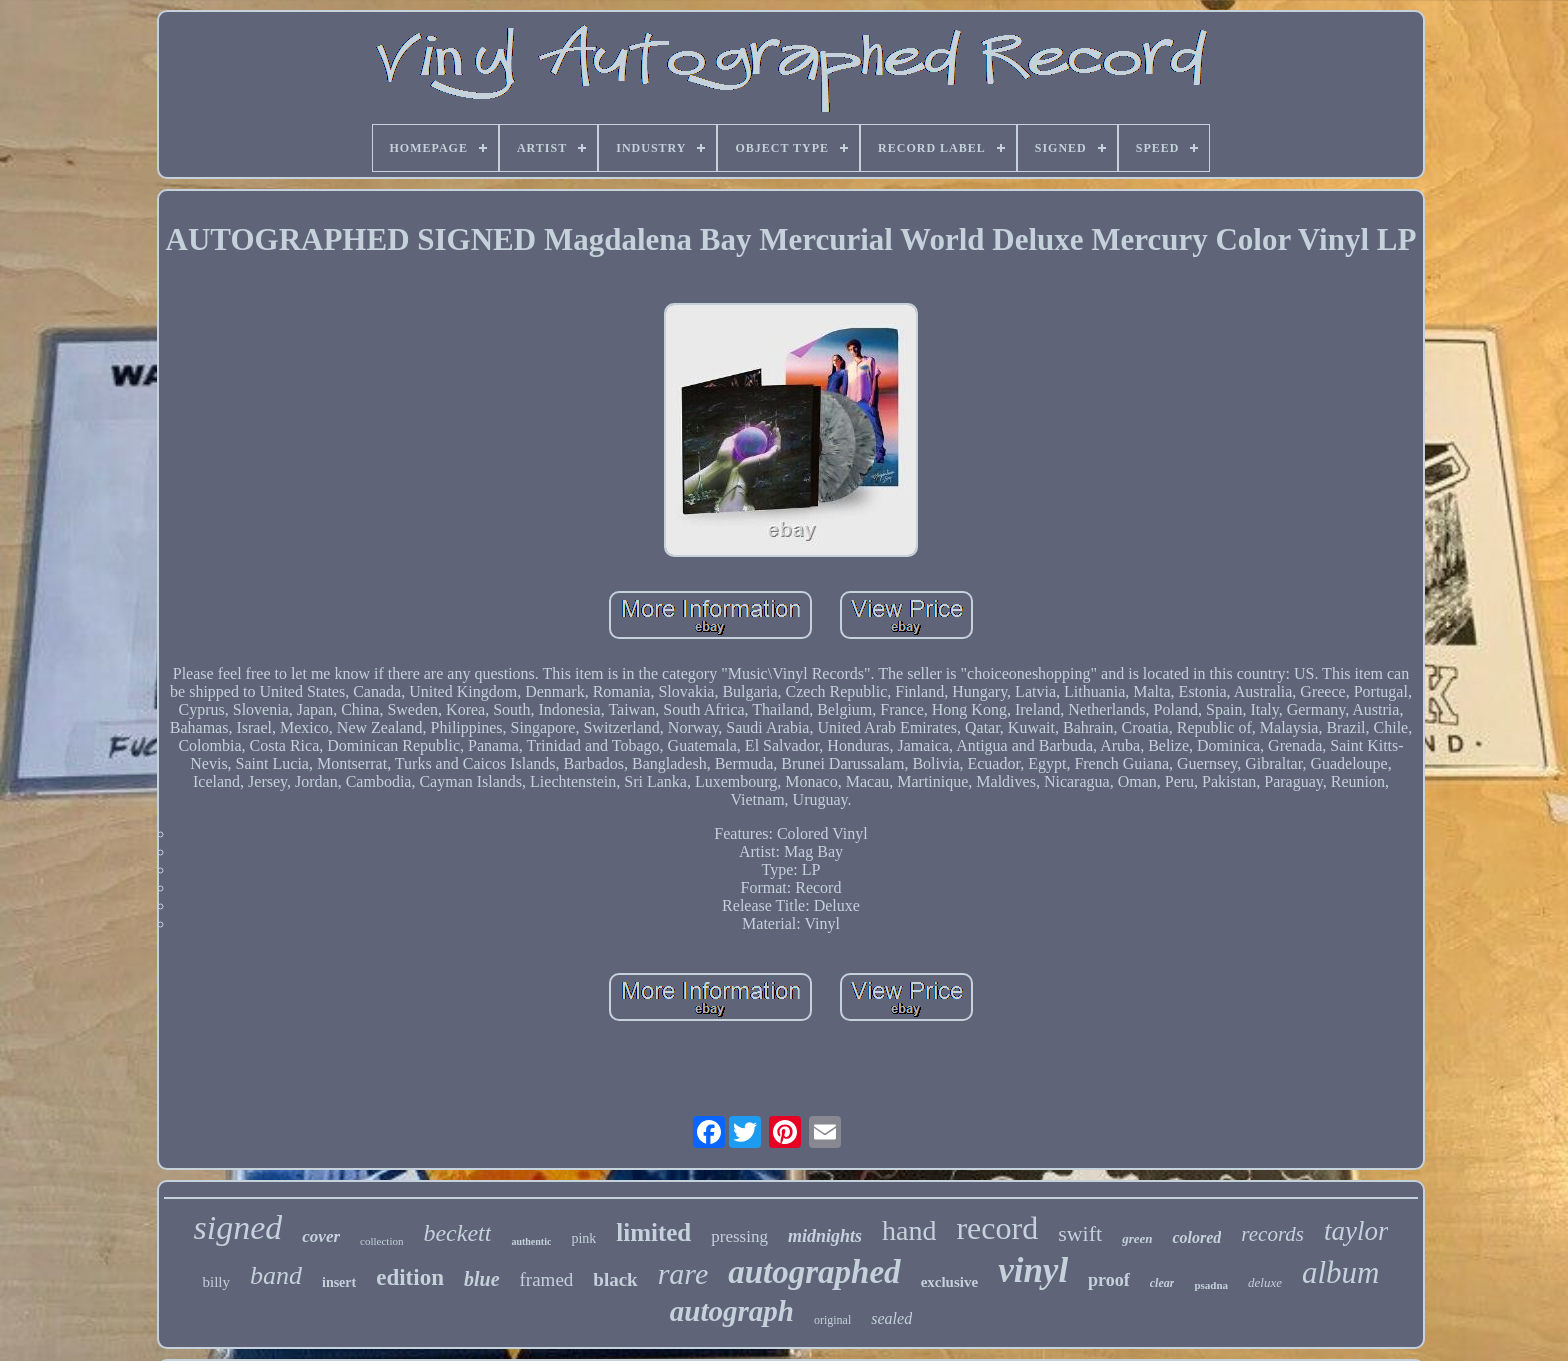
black (615, 1279)
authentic (531, 1241)
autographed (814, 1272)
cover (321, 1236)
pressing (739, 1236)
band (276, 1275)
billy (216, 1282)
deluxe (1265, 1282)
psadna (1211, 1285)
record (997, 1228)
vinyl (1033, 1270)
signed (238, 1227)
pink (583, 1238)
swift (1080, 1233)
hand (909, 1230)
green (1137, 1238)
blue (482, 1279)
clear (1162, 1283)
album (1341, 1272)
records (1272, 1234)
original (832, 1320)
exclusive (950, 1282)
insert (339, 1282)
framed (547, 1279)
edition (410, 1277)
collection (381, 1241)
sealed (891, 1318)
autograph (732, 1311)
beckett (457, 1233)
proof (1109, 1280)
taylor (1356, 1231)
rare (683, 1273)
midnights (825, 1236)
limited (653, 1232)
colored (1196, 1237)
